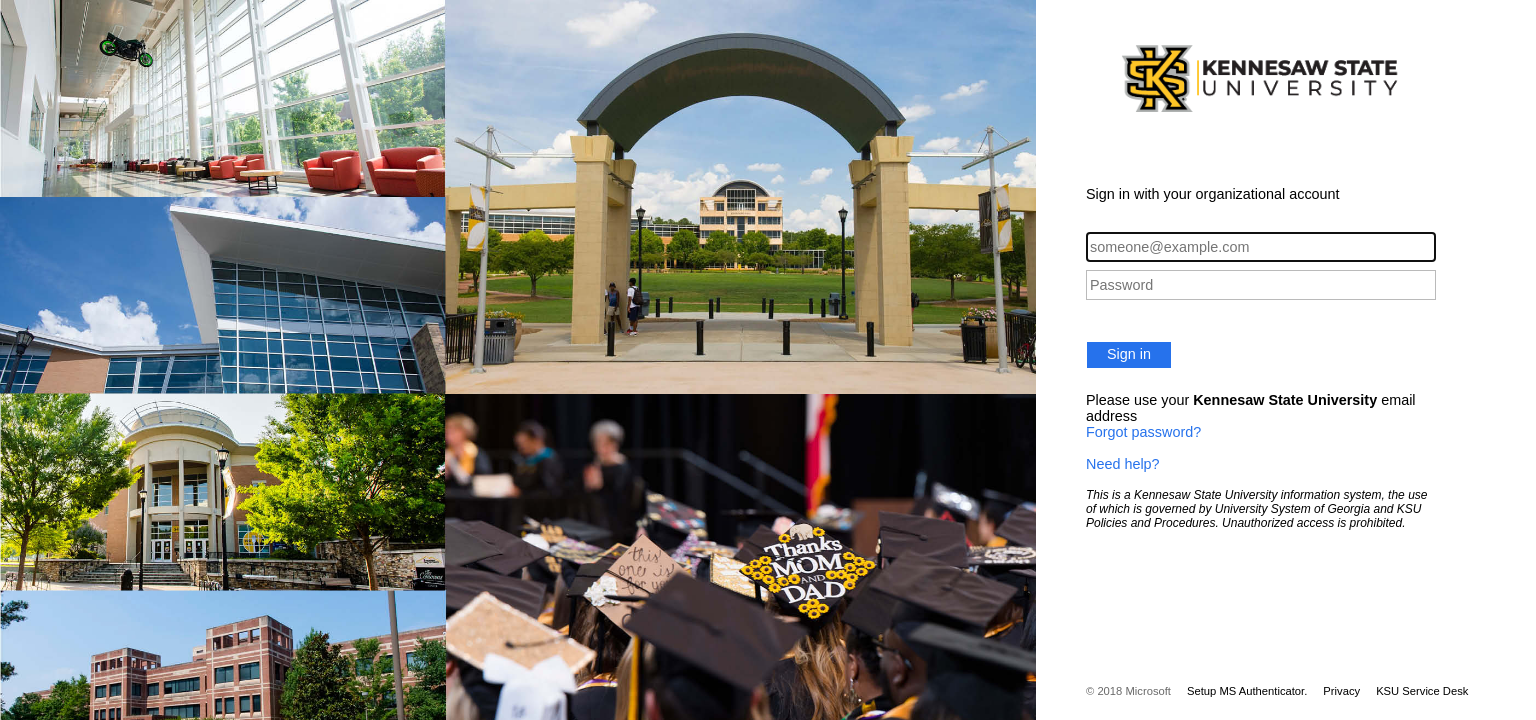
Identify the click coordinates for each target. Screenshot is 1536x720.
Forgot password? (1143, 432)
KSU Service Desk (1422, 691)
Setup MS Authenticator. (1247, 691)
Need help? (1123, 464)
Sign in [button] (1129, 354)
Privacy (1341, 691)
